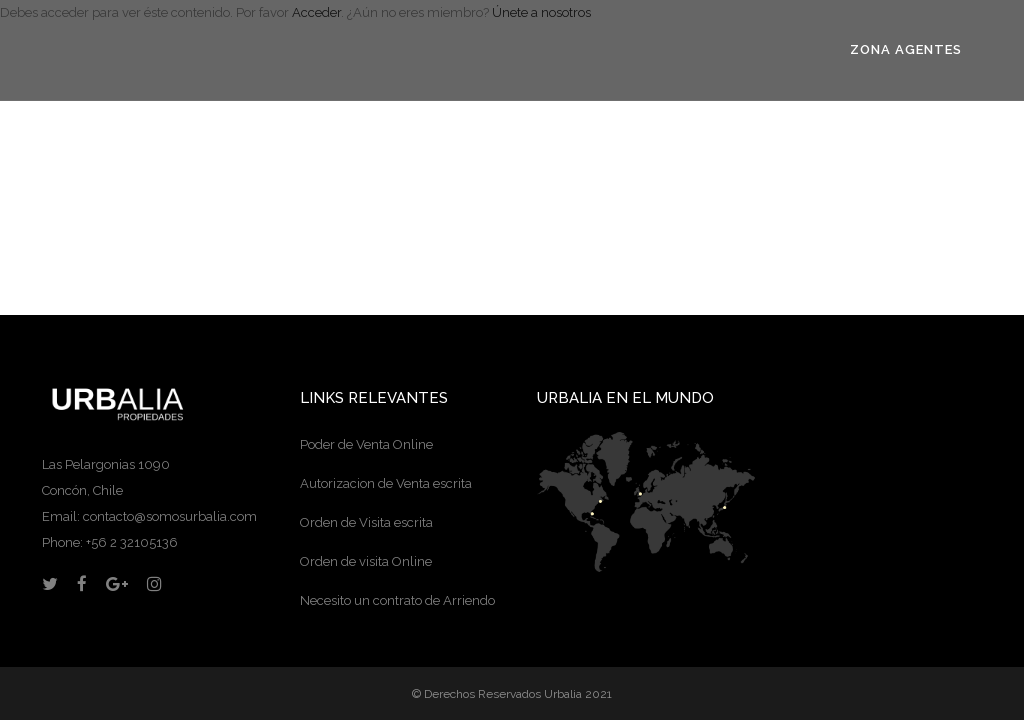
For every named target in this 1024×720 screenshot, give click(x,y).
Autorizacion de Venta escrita (386, 483)
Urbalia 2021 (578, 694)
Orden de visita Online (366, 561)
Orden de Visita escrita (366, 522)
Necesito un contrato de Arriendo (397, 600)
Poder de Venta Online (366, 444)
